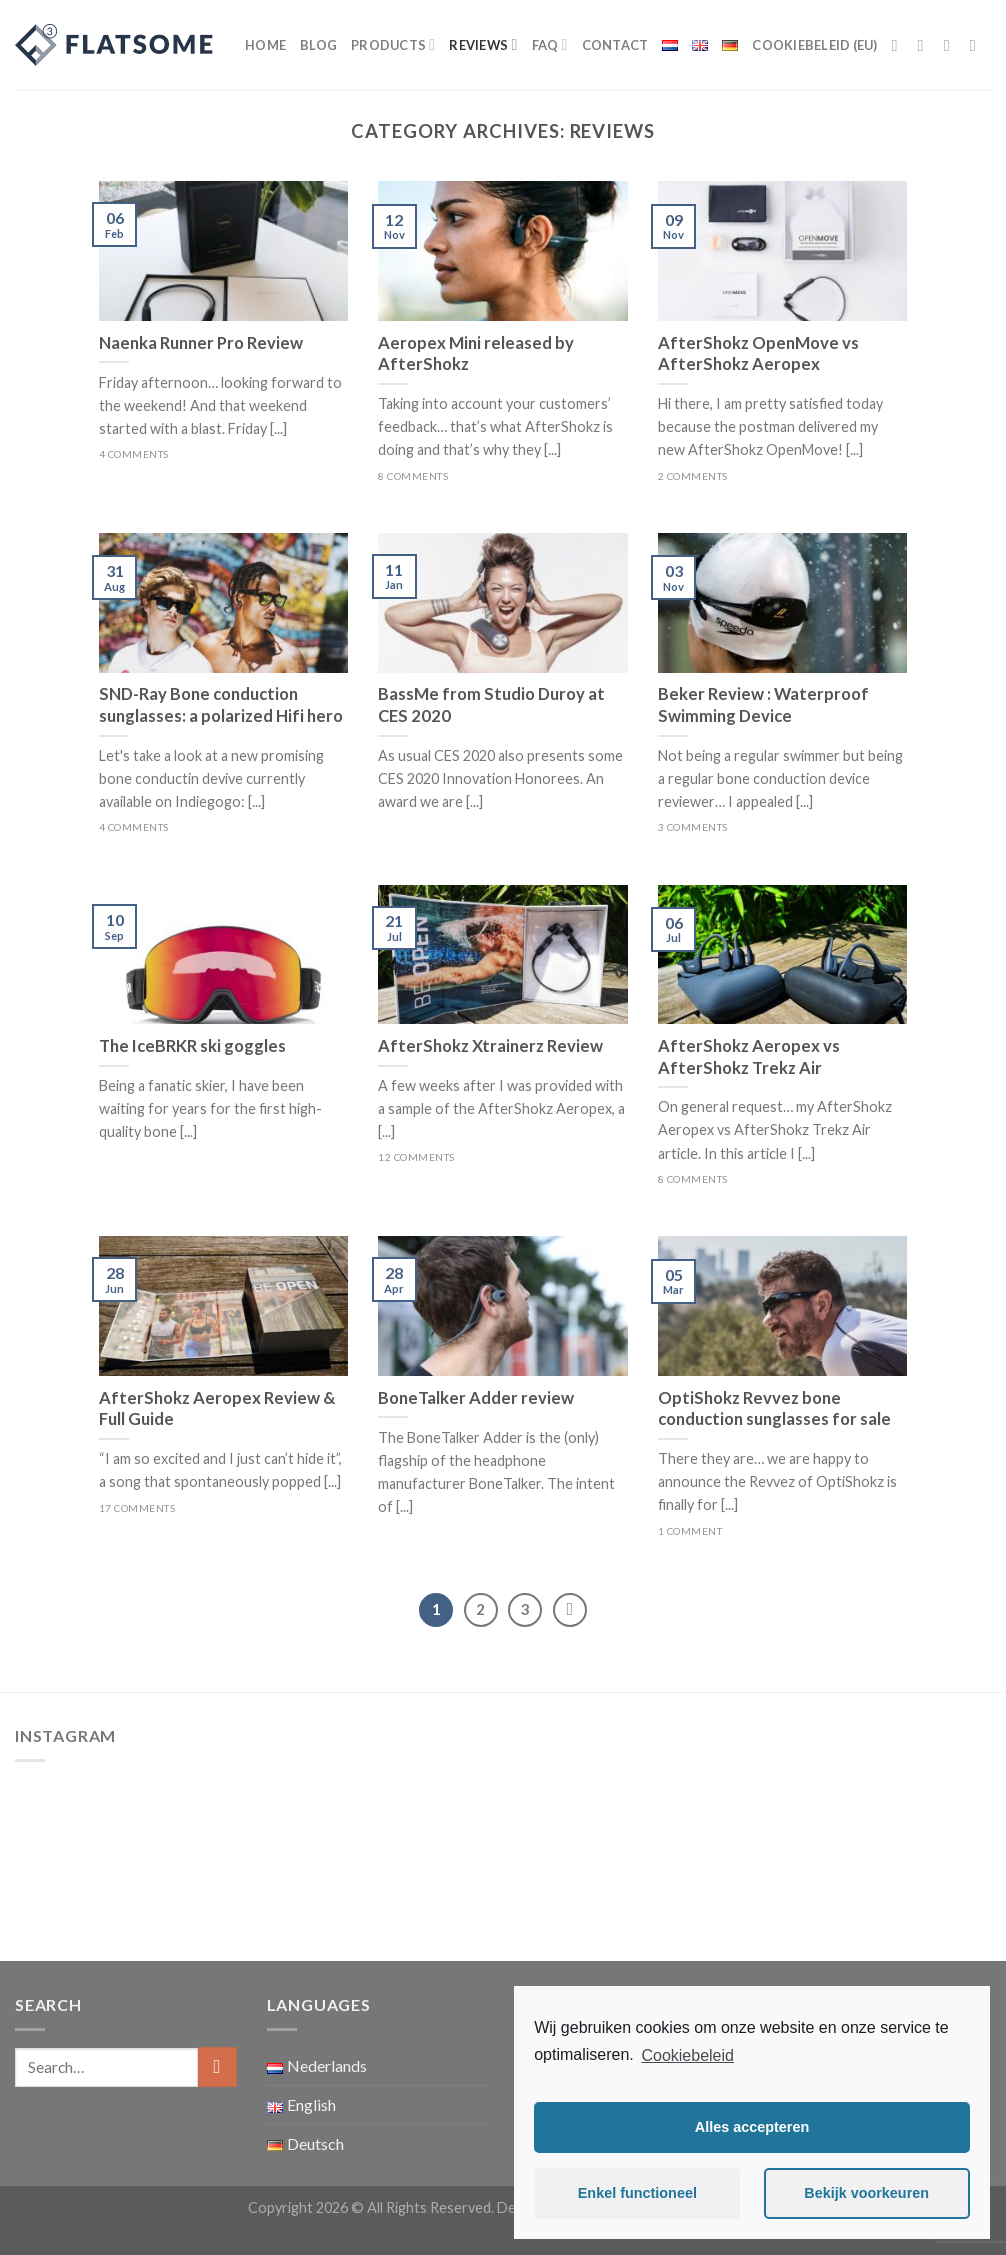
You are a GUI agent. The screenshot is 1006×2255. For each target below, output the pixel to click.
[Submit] (217, 2066)
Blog (318, 45)
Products (393, 44)
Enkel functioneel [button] (637, 2193)
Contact (615, 45)
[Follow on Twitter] (952, 45)
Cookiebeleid (687, 2055)
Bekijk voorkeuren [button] (866, 2193)
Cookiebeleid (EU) (814, 45)
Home (265, 45)
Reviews (483, 44)
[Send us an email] (978, 45)
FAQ (550, 44)
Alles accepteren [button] (752, 2127)
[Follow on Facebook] (900, 45)
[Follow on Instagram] (926, 45)
